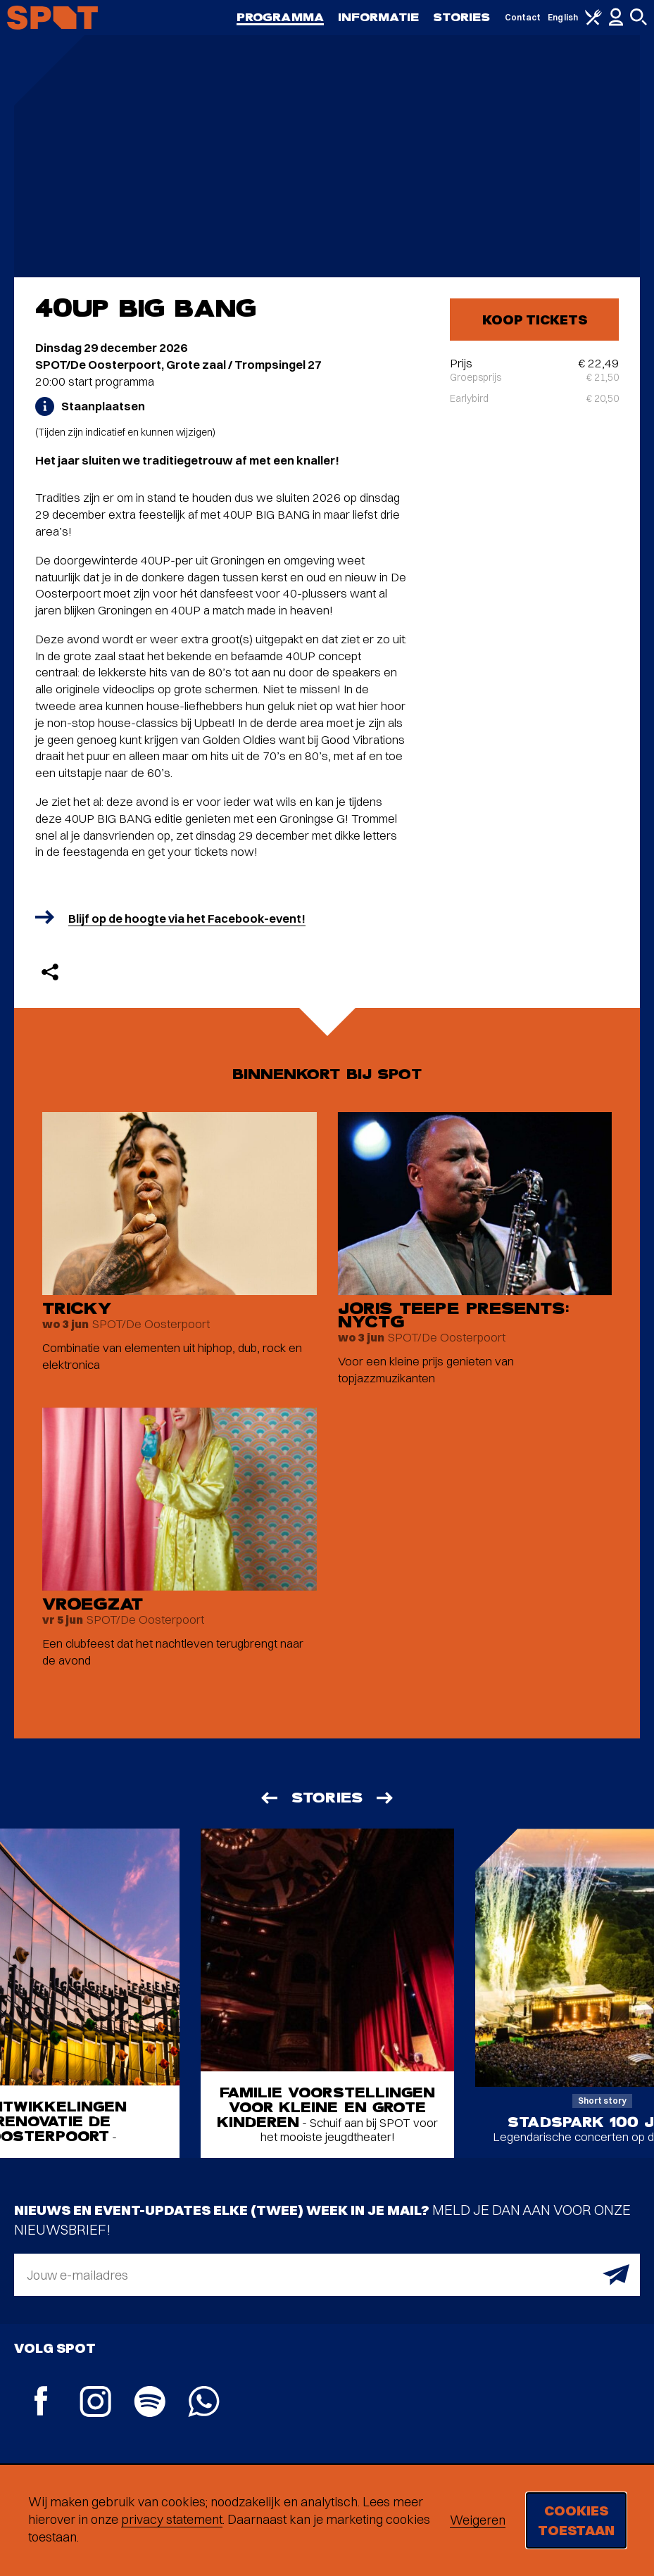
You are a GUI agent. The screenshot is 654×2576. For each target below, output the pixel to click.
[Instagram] (95, 2403)
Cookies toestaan (576, 2520)
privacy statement (171, 2519)
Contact (523, 17)
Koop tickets (534, 319)
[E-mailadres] (327, 2275)
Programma (280, 17)
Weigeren (477, 2520)
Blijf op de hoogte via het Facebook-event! (187, 918)
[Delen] (50, 972)
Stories (462, 17)
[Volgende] (386, 1798)
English (563, 17)
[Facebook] (41, 2402)
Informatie (378, 17)
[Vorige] (268, 1798)
